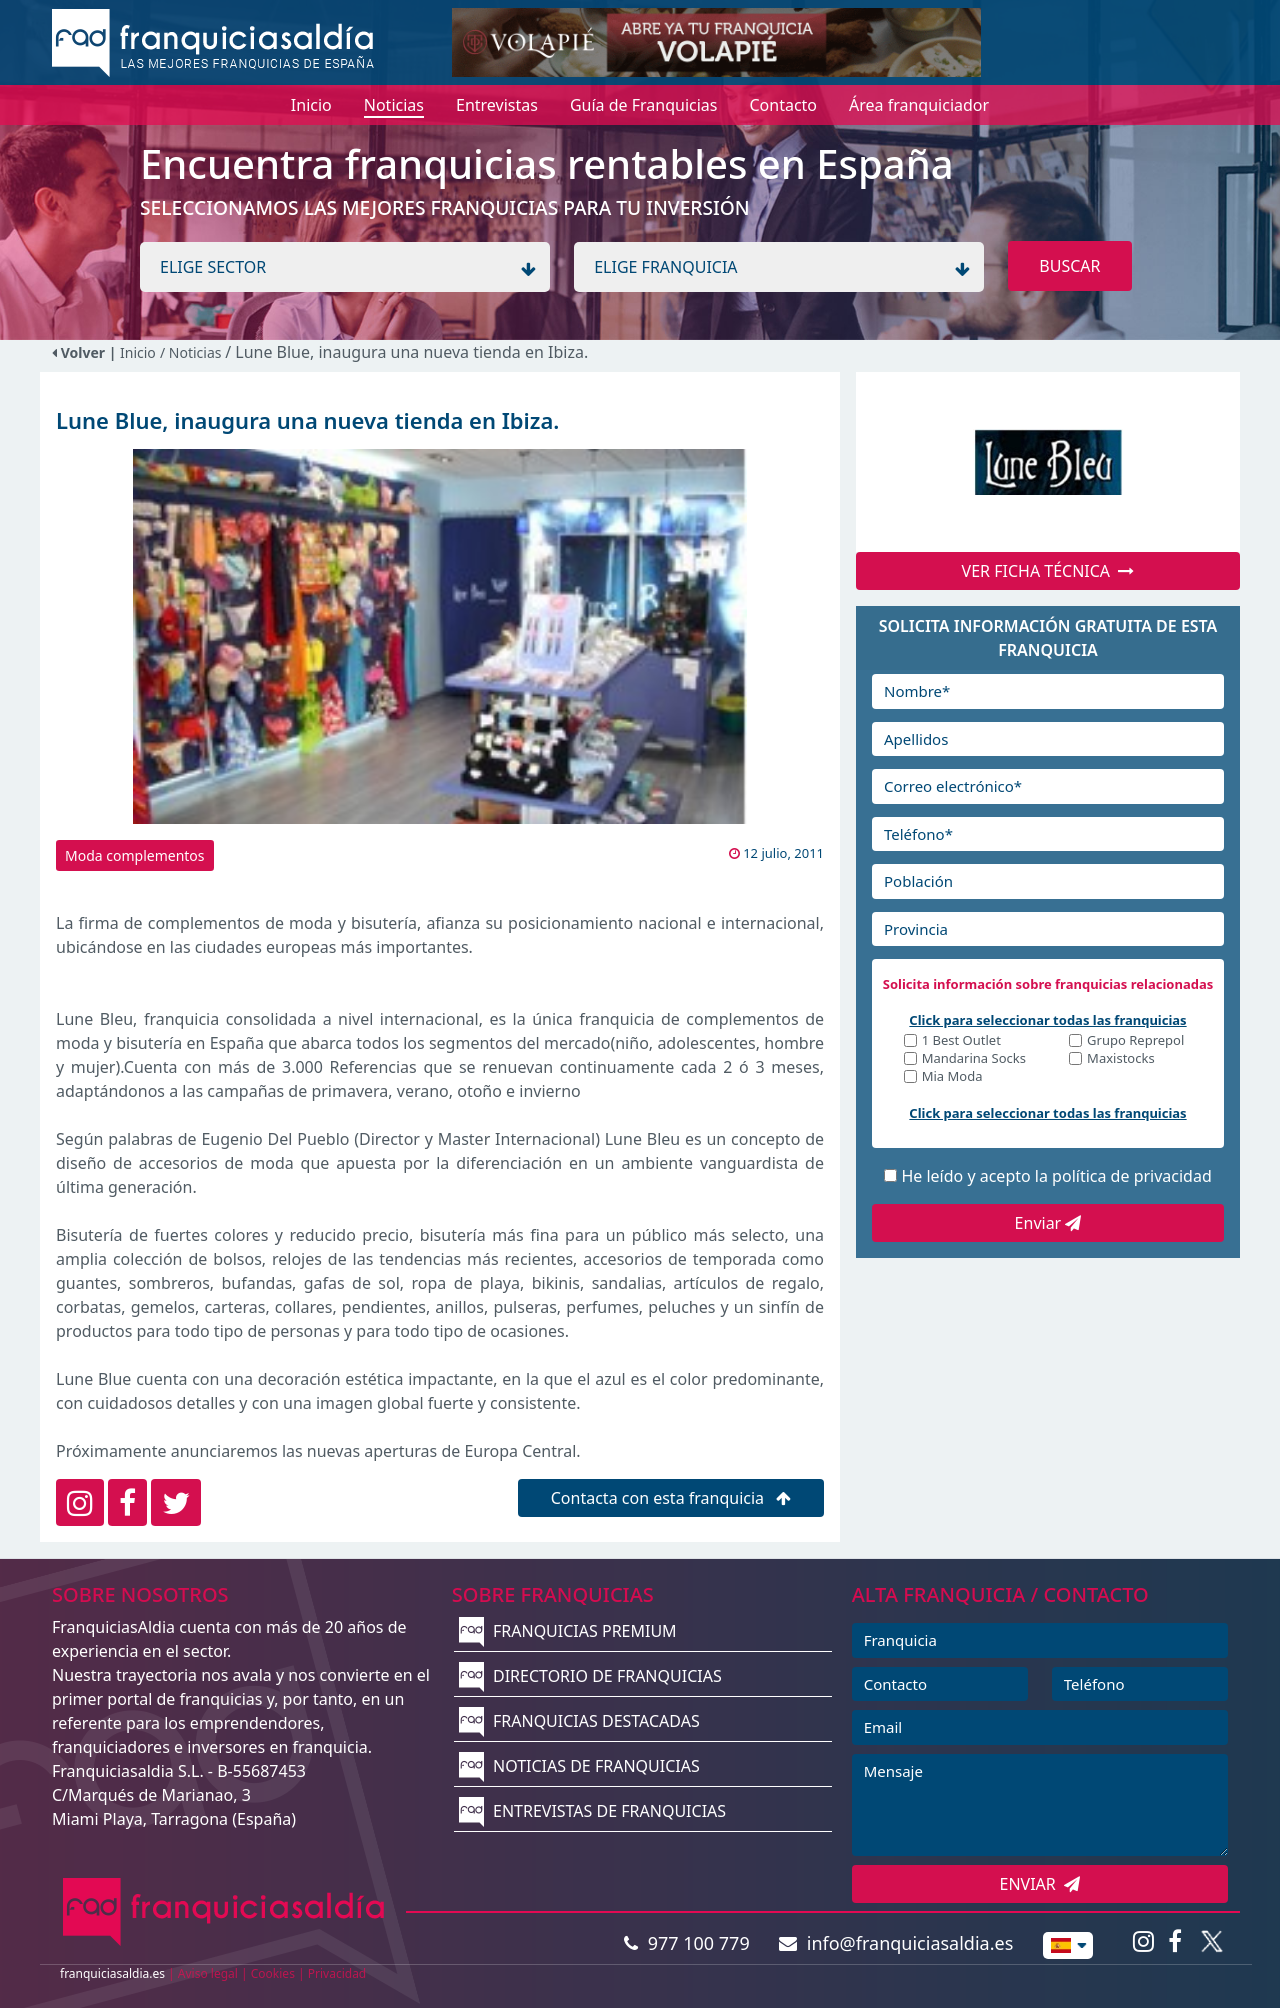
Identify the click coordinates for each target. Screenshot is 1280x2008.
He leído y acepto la (1056, 1176)
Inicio (138, 352)
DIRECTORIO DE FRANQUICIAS (590, 1676)
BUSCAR (1069, 266)
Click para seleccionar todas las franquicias (1047, 1020)
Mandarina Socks (974, 1059)
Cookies (273, 1973)
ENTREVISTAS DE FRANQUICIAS (592, 1811)
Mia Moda (952, 1077)
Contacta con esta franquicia (671, 1498)
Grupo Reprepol (1135, 1041)
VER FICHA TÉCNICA (1048, 571)
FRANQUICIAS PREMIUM (568, 1631)
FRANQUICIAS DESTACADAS (579, 1721)
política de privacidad (1132, 1176)
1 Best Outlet (961, 1041)
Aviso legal (208, 1973)
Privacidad (337, 1973)
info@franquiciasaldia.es (896, 1943)
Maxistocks (1121, 1059)
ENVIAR (1040, 1884)
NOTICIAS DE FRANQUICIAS (579, 1766)
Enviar (1048, 1223)
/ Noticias (192, 352)
